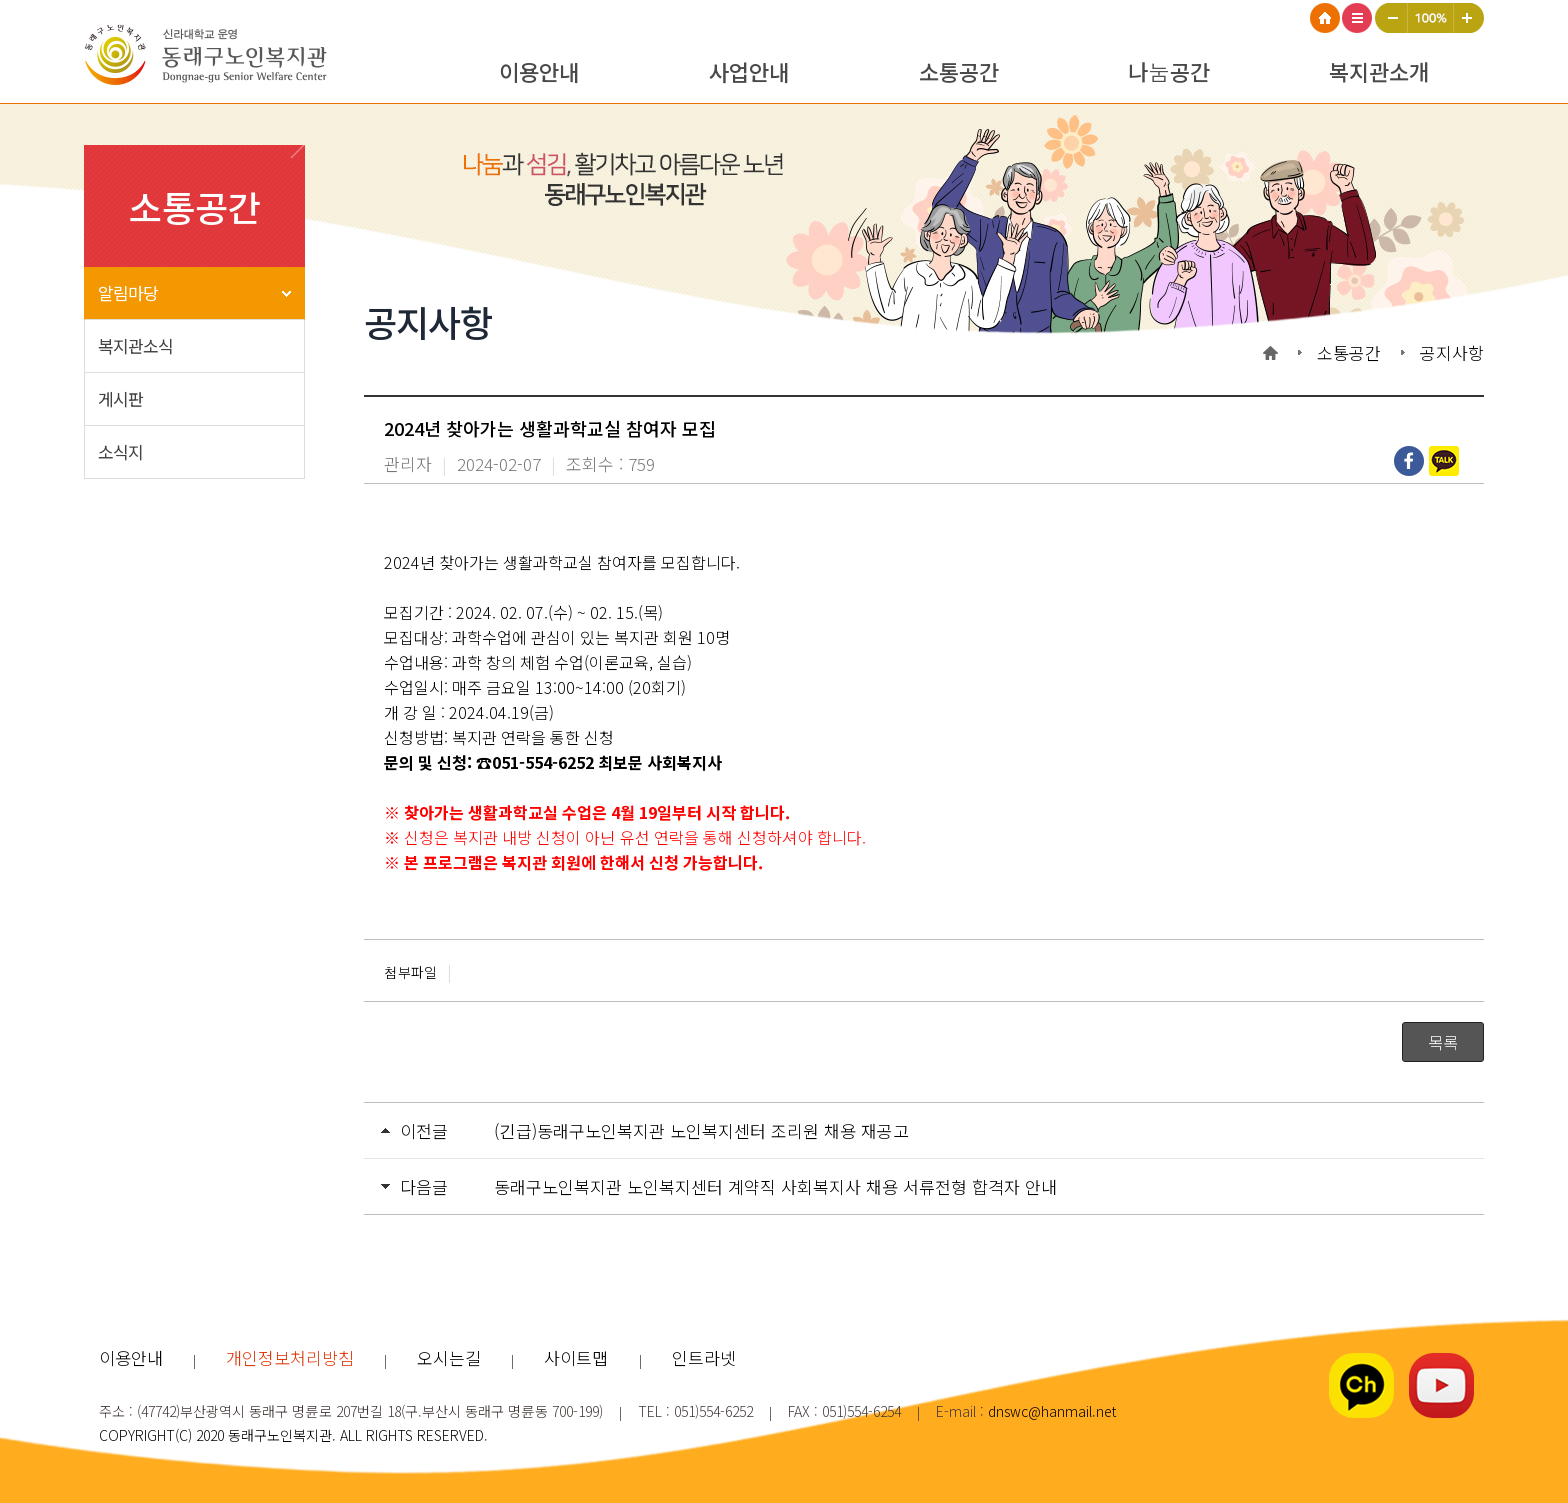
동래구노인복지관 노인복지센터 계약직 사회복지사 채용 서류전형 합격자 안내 (775, 1186)
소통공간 (959, 71)
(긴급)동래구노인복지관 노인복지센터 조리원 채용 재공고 (701, 1130)
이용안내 (539, 71)
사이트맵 (1358, 18)
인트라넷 (704, 1357)
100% (1431, 18)
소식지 (120, 451)
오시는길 (449, 1357)
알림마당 (128, 292)
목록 (1443, 1042)
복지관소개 (1379, 71)
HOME (1325, 18)
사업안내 (749, 71)
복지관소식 (135, 345)
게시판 (120, 398)
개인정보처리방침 (290, 1357)
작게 (1391, 18)
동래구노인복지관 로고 (214, 58)
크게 (1469, 18)
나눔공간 (1169, 71)
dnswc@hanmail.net (1052, 1411)
